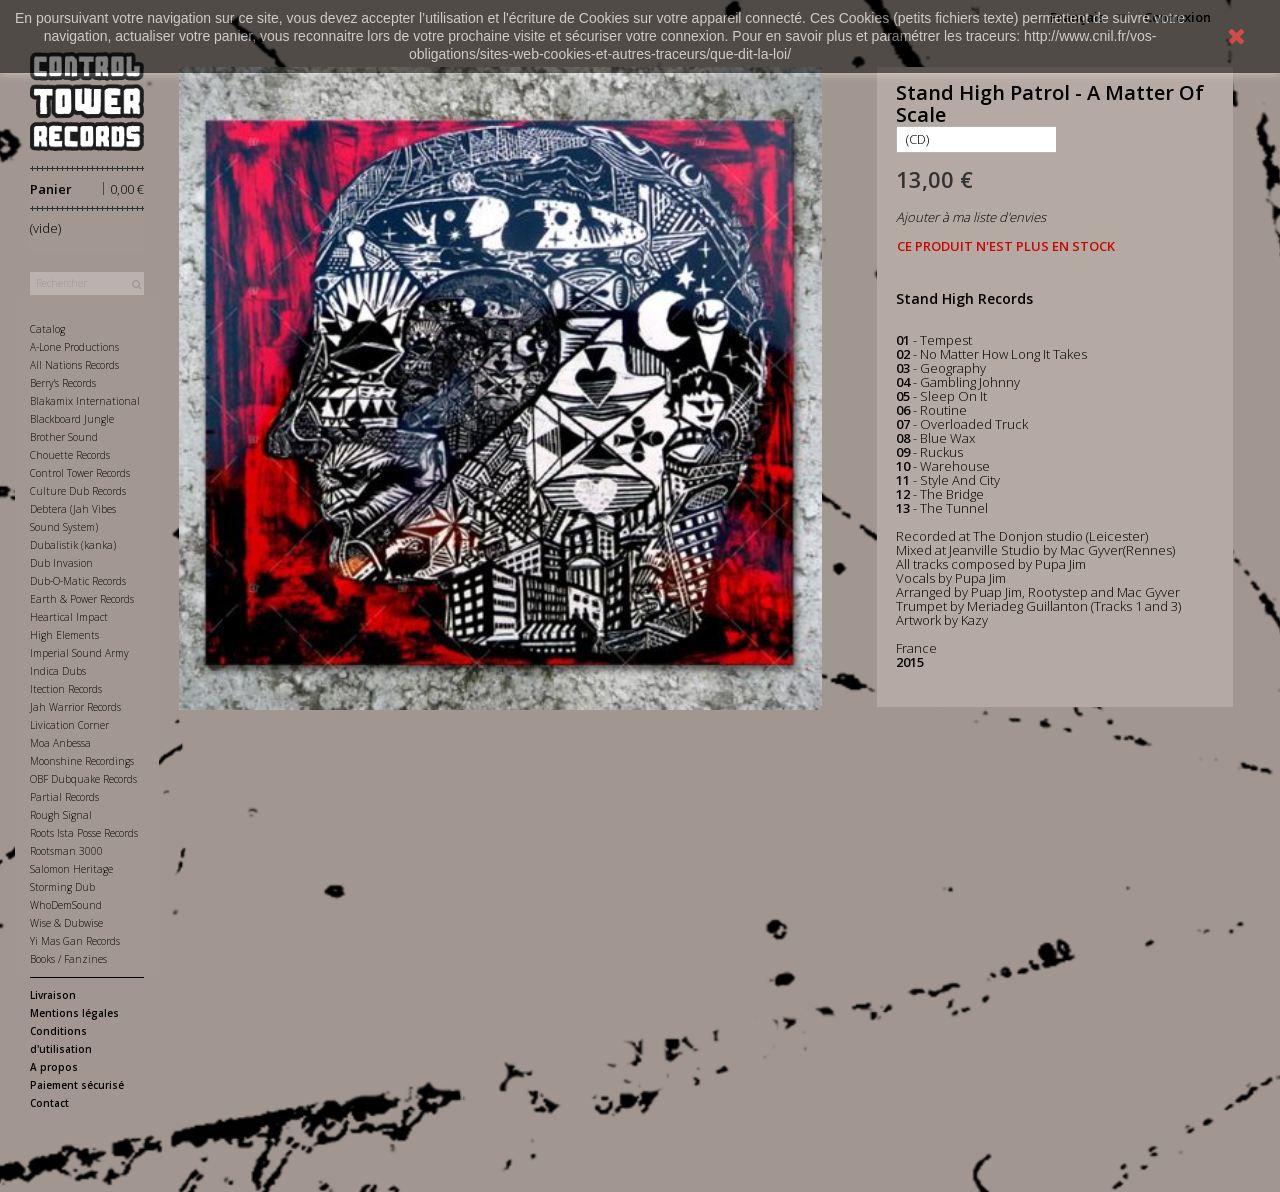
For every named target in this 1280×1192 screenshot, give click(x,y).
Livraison (53, 995)
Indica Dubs (58, 671)
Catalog (47, 329)
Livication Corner (69, 725)
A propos (54, 1067)
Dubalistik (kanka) (73, 545)
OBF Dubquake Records (83, 779)
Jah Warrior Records (75, 707)
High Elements (64, 635)
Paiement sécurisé (77, 1085)
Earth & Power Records (82, 599)
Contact (49, 1103)
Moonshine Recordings (82, 761)
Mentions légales (74, 1013)
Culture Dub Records (78, 491)
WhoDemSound (66, 905)
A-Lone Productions (74, 347)
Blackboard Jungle (72, 419)
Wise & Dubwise (66, 923)
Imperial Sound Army (79, 653)
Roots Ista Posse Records (84, 833)
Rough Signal (61, 815)
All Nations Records (74, 365)
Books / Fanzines (68, 959)
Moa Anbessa (60, 743)
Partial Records (64, 797)
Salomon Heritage (71, 869)
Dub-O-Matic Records (78, 581)
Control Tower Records (80, 473)
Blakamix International (85, 401)
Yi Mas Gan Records (75, 941)
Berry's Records (63, 383)
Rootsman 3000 (66, 851)
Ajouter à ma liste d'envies (971, 217)
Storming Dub (62, 887)
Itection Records (66, 689)
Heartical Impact (69, 617)
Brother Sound (64, 437)
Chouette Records (70, 455)
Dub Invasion (61, 563)
